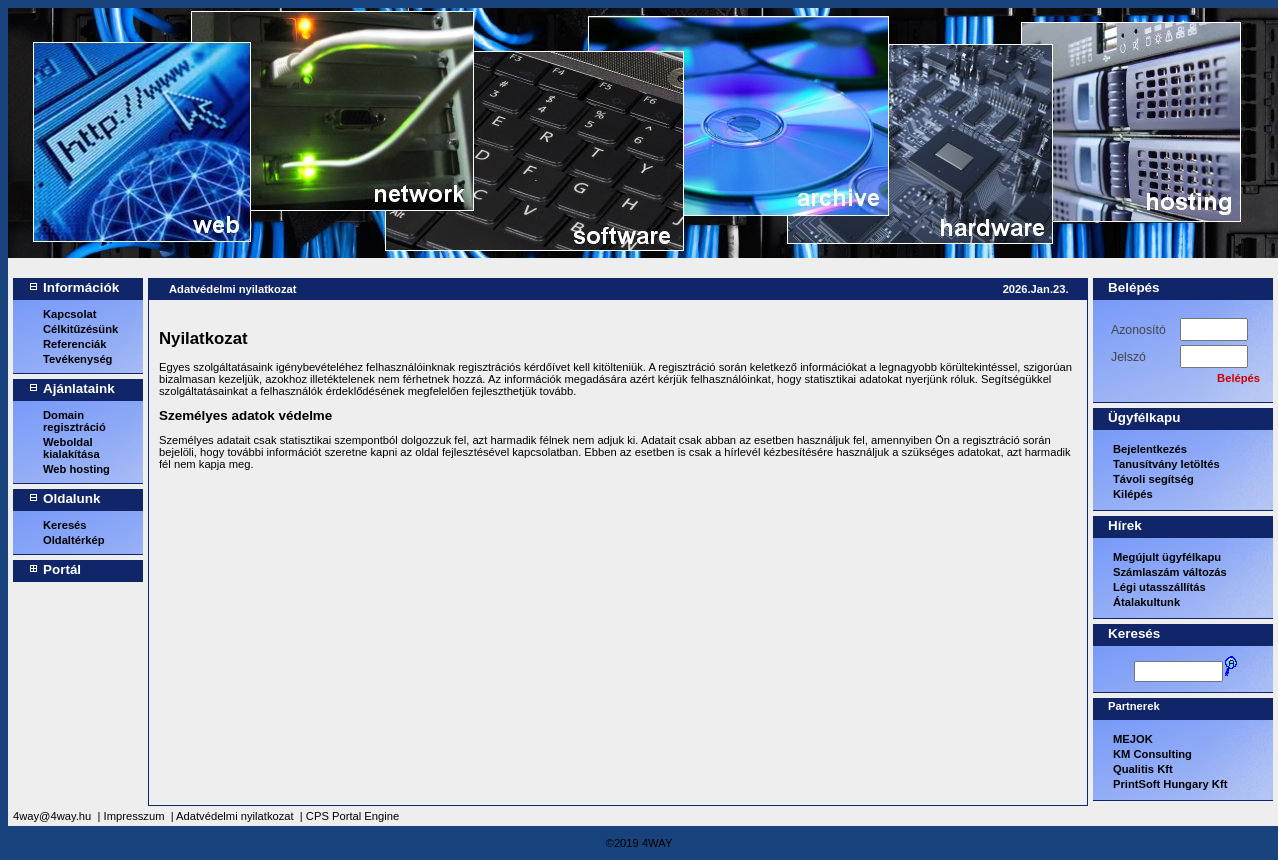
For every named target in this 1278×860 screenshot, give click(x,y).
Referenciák (74, 344)
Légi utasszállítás (1159, 587)
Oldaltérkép (74, 540)
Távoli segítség (1153, 479)
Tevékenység (77, 359)
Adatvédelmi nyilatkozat (232, 289)
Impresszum (134, 816)
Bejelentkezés (1150, 449)
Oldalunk (72, 498)
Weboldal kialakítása (71, 448)
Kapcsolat (69, 314)
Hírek (1125, 525)
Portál (62, 569)
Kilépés (1133, 494)
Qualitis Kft (1143, 769)
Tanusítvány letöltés (1166, 464)
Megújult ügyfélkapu (1167, 557)
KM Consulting (1152, 754)
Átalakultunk (1146, 602)
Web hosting (76, 469)
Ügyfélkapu (1144, 417)
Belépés (1134, 287)
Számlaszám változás (1170, 572)
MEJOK (1133, 739)
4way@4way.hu (52, 816)
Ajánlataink (79, 388)
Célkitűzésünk (80, 329)
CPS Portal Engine (352, 816)
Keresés (65, 525)
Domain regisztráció (74, 421)
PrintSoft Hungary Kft (1170, 784)
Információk (81, 287)
